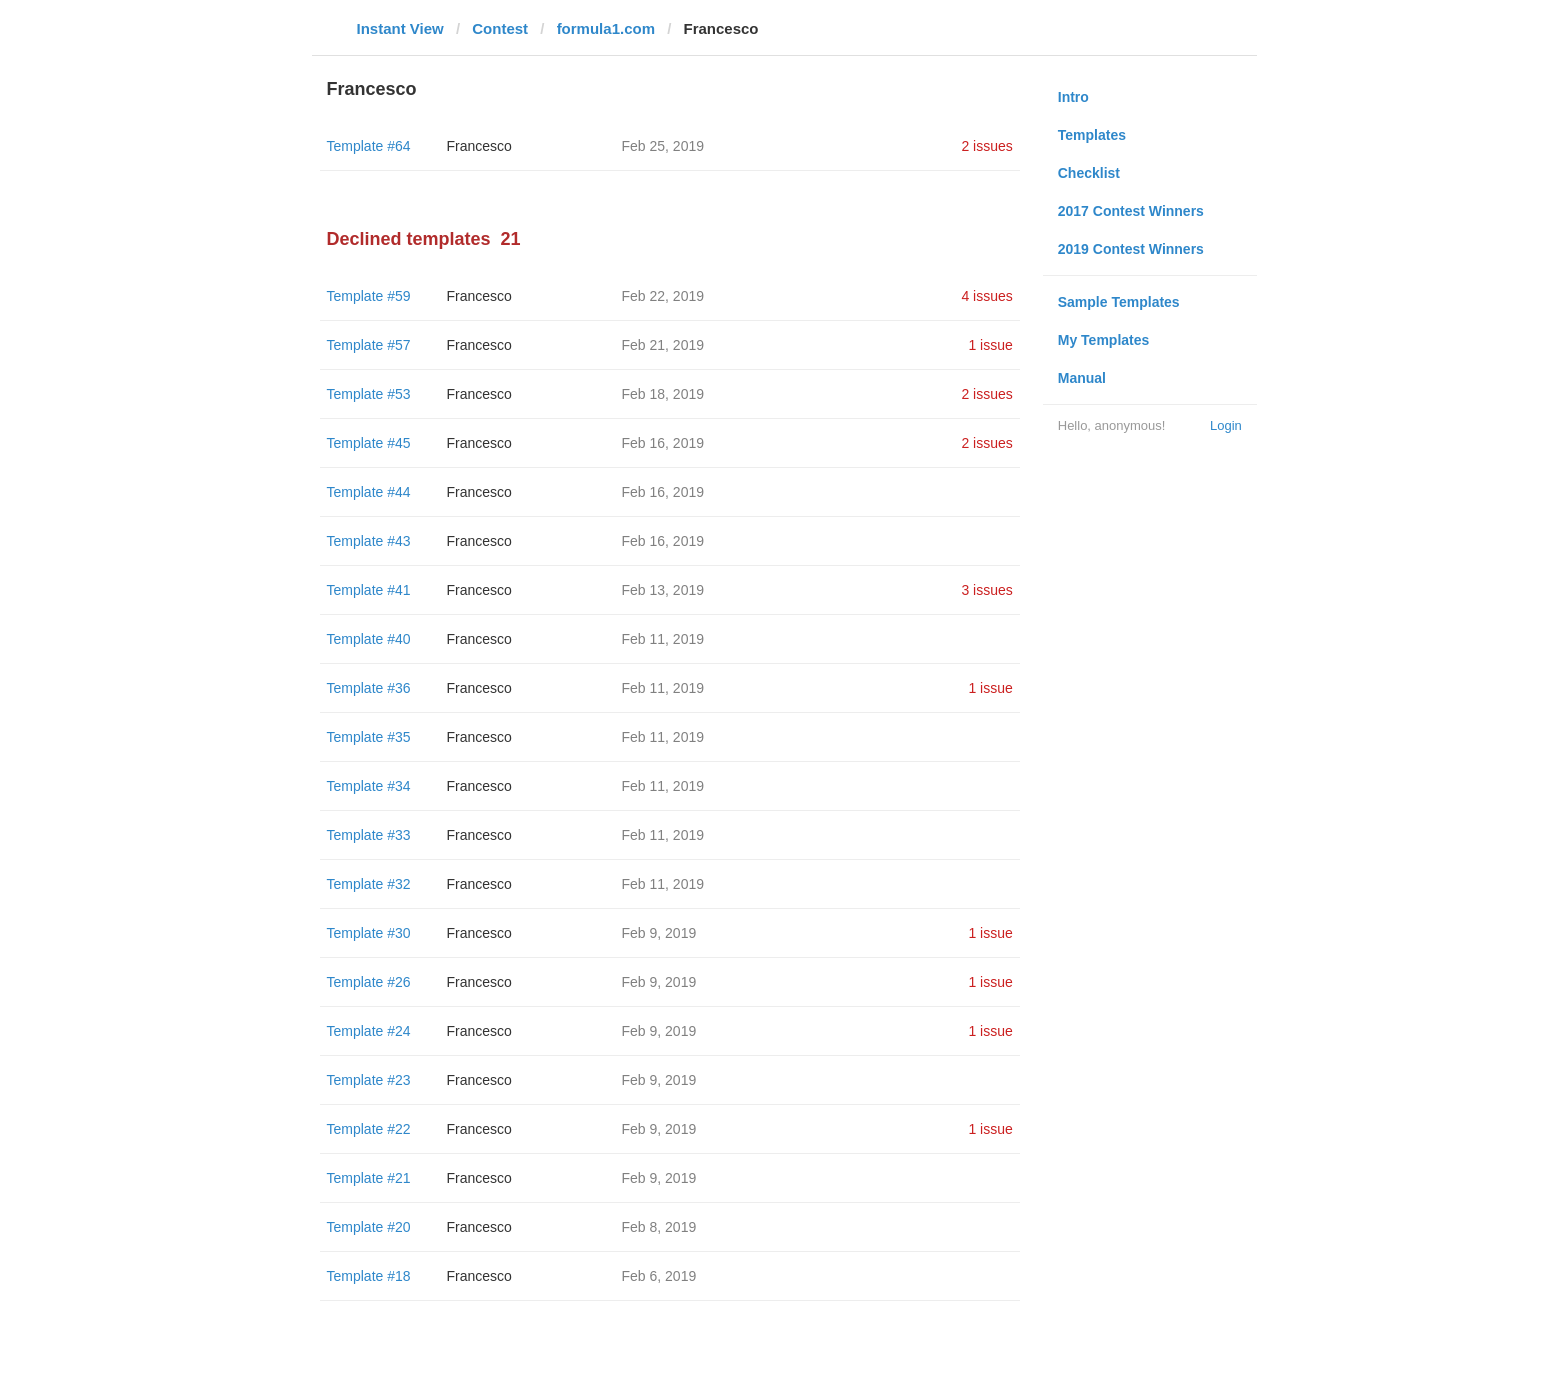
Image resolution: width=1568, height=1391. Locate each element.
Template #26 (369, 982)
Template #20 (369, 1227)
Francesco (479, 146)
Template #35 (369, 737)
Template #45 (369, 443)
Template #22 (369, 1129)
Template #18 (369, 1276)
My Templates (1104, 340)
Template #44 (369, 492)
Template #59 (369, 296)
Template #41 (369, 590)
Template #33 (369, 835)
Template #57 (369, 345)
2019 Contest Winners (1131, 249)
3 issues (986, 590)
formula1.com (606, 28)
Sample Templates (1119, 302)
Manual (1082, 378)
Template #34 (369, 786)
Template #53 (369, 394)
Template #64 (369, 146)
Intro (1073, 97)
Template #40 (369, 639)
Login (1226, 425)
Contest (500, 28)
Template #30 (369, 933)
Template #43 (369, 541)
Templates (1092, 135)
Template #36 (369, 688)
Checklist (1089, 173)
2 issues (986, 146)
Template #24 (369, 1031)
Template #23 (369, 1080)
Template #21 (369, 1178)
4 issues (986, 296)
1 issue (990, 345)
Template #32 (369, 884)
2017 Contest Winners (1131, 211)
